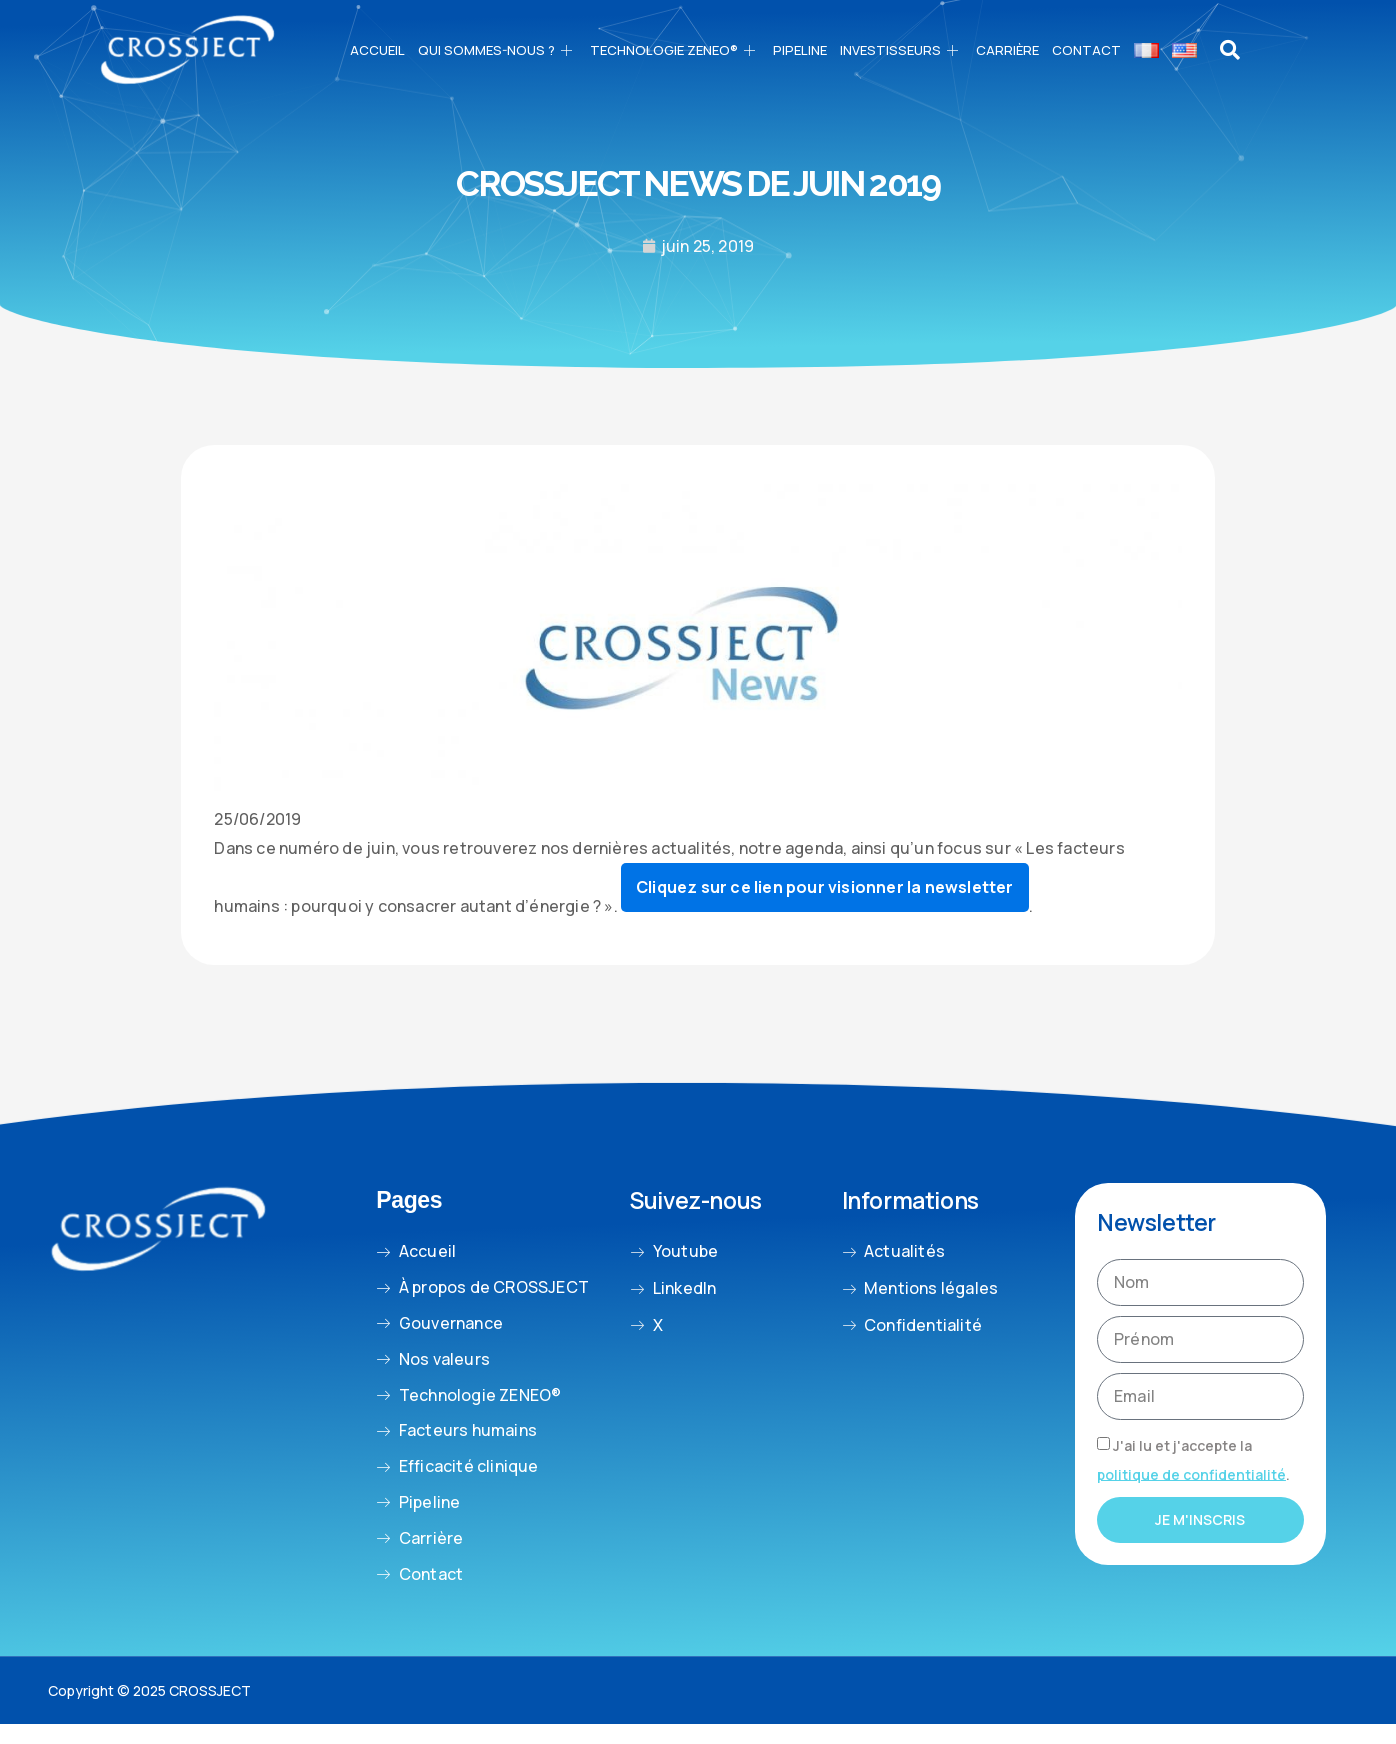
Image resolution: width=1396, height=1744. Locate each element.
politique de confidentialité (1191, 1473)
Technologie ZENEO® (675, 50)
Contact (1086, 50)
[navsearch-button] (1231, 50)
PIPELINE (800, 50)
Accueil (377, 50)
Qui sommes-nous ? (497, 50)
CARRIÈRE (1007, 50)
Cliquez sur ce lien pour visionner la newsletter (825, 887)
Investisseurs (901, 50)
